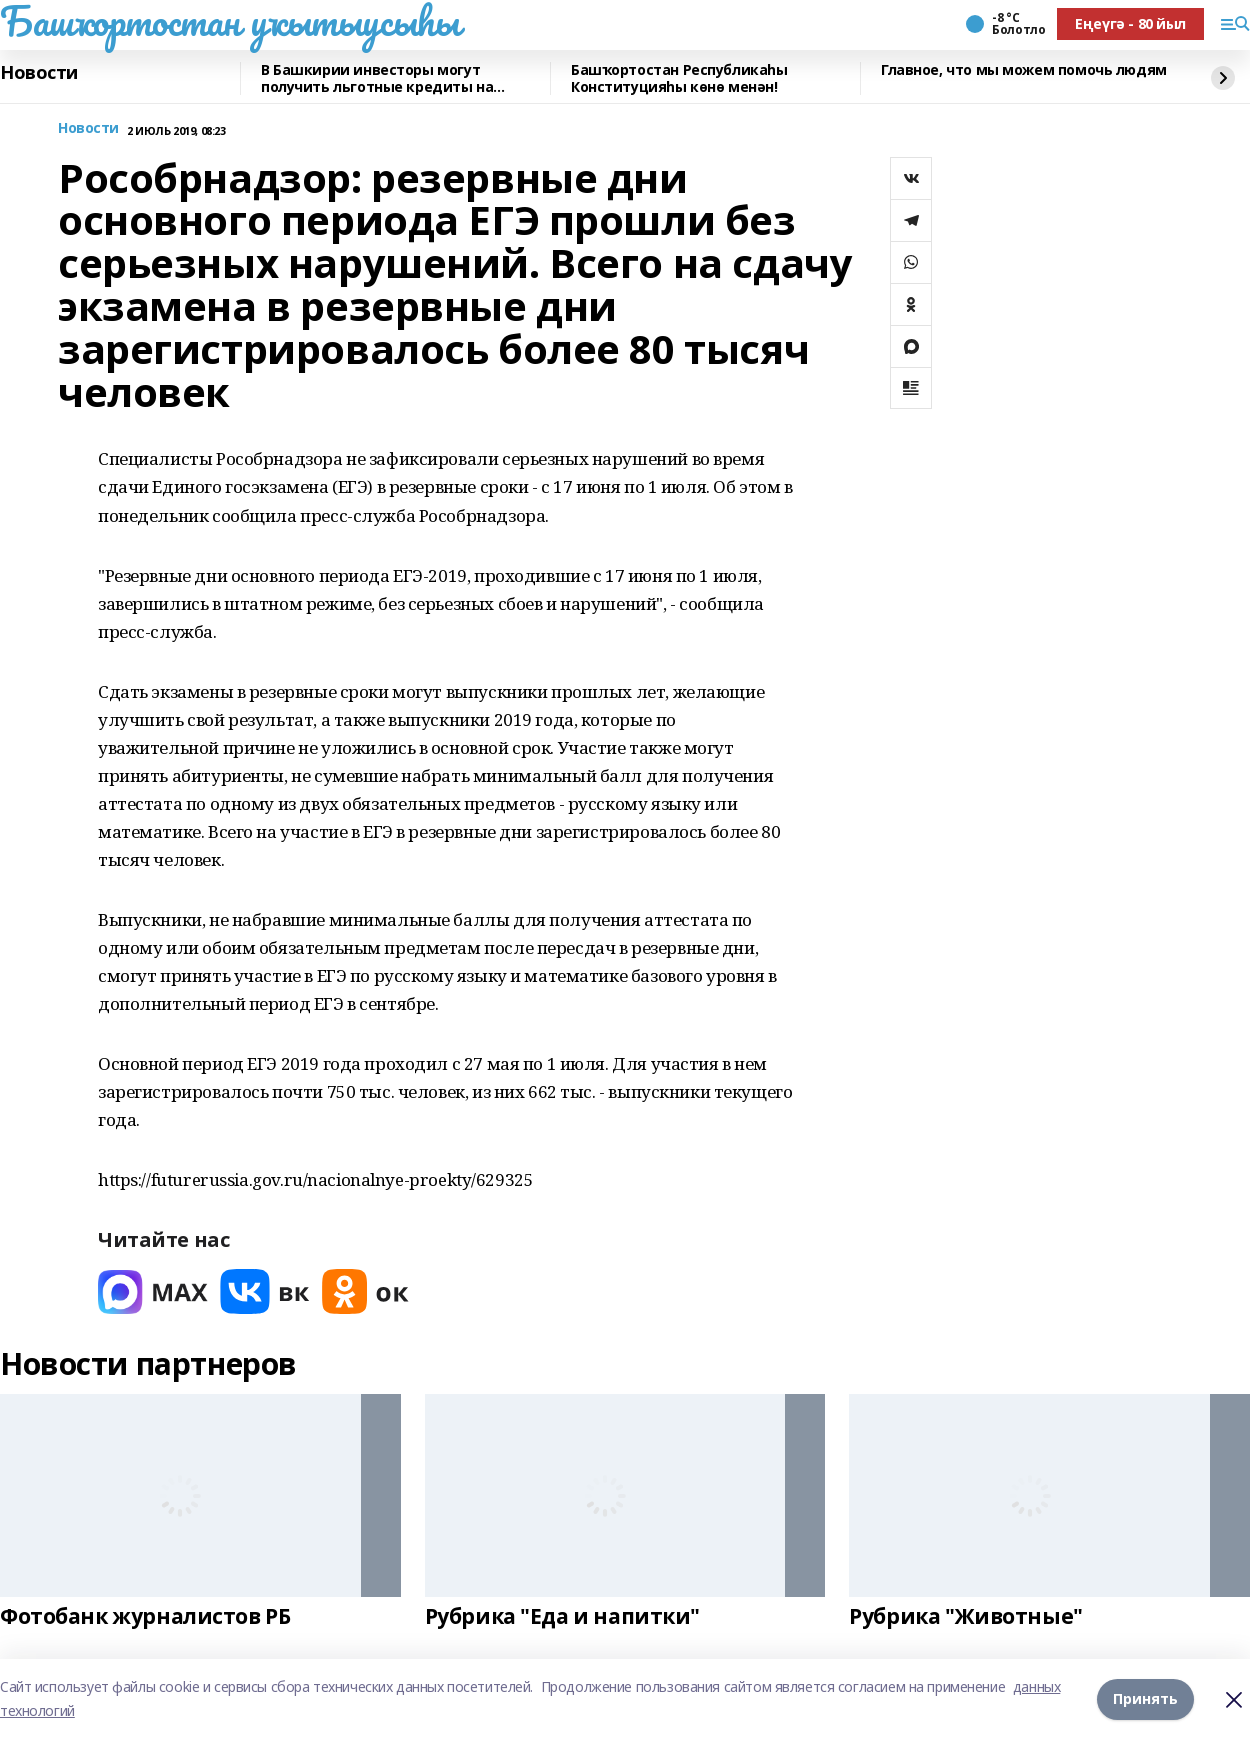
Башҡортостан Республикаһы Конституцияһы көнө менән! (679, 78)
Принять (1145, 1698)
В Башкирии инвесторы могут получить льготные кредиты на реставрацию (377, 78)
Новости (39, 73)
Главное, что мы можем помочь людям (1024, 70)
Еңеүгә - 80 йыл (1130, 23)
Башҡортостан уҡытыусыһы (229, 21)
